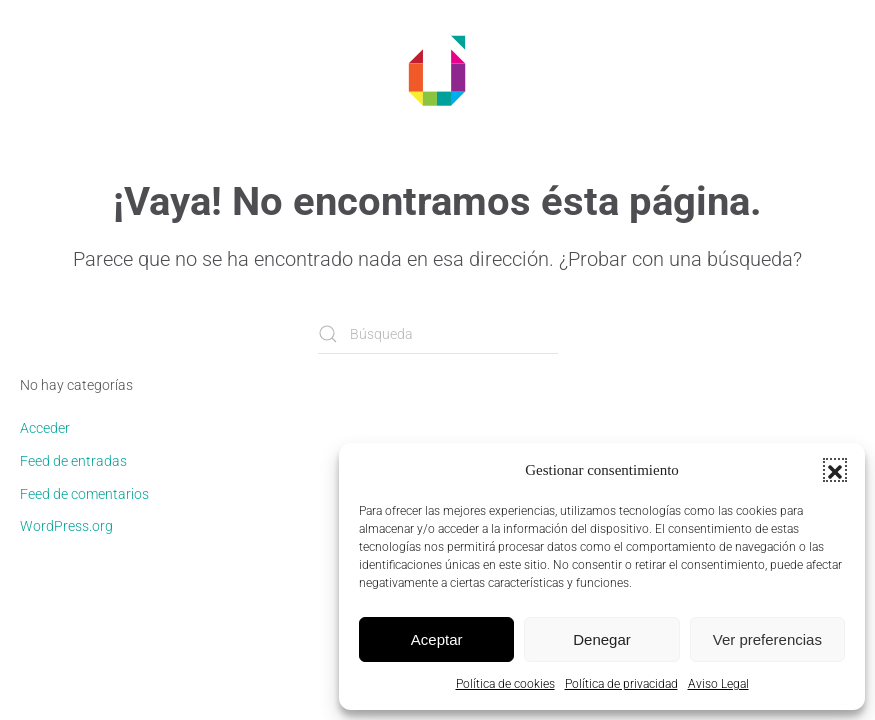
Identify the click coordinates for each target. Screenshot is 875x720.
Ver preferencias (767, 639)
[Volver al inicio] (438, 70)
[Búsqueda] (438, 334)
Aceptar (437, 639)
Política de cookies (505, 684)
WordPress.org (66, 526)
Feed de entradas (73, 461)
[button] (835, 470)
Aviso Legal (718, 684)
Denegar (602, 639)
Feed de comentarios (84, 494)
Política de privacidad (621, 684)
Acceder (45, 428)
